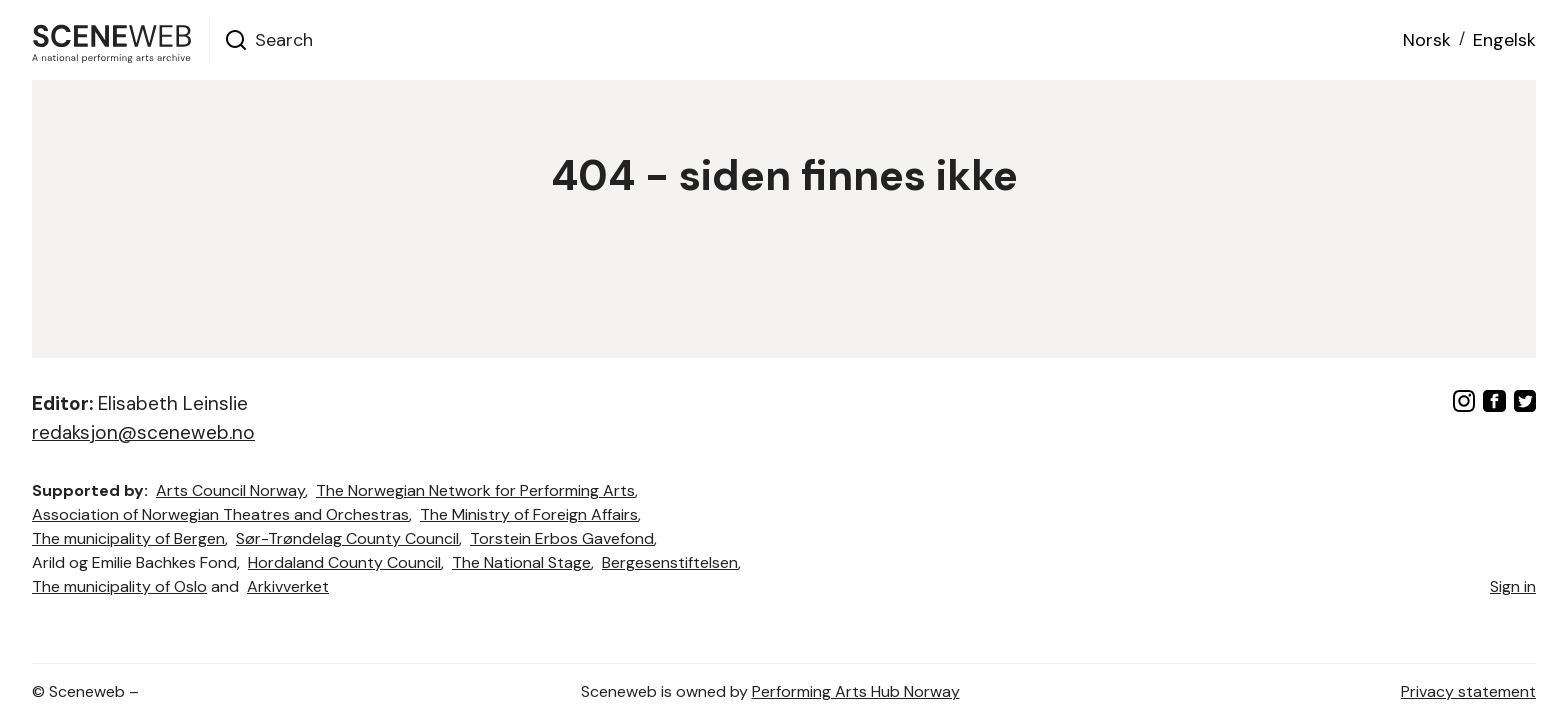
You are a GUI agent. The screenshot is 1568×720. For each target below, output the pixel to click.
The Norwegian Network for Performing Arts (475, 490)
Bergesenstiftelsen (670, 562)
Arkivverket (288, 586)
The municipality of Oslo (119, 586)
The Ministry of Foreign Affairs (529, 514)
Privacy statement (1468, 691)
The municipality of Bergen (128, 538)
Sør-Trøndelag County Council (347, 538)
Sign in (1513, 586)
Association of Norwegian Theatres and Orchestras (220, 514)
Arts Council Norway (230, 490)
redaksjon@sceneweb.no (143, 432)
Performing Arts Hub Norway (856, 691)
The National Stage (521, 562)
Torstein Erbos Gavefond (562, 538)
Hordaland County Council (344, 562)
